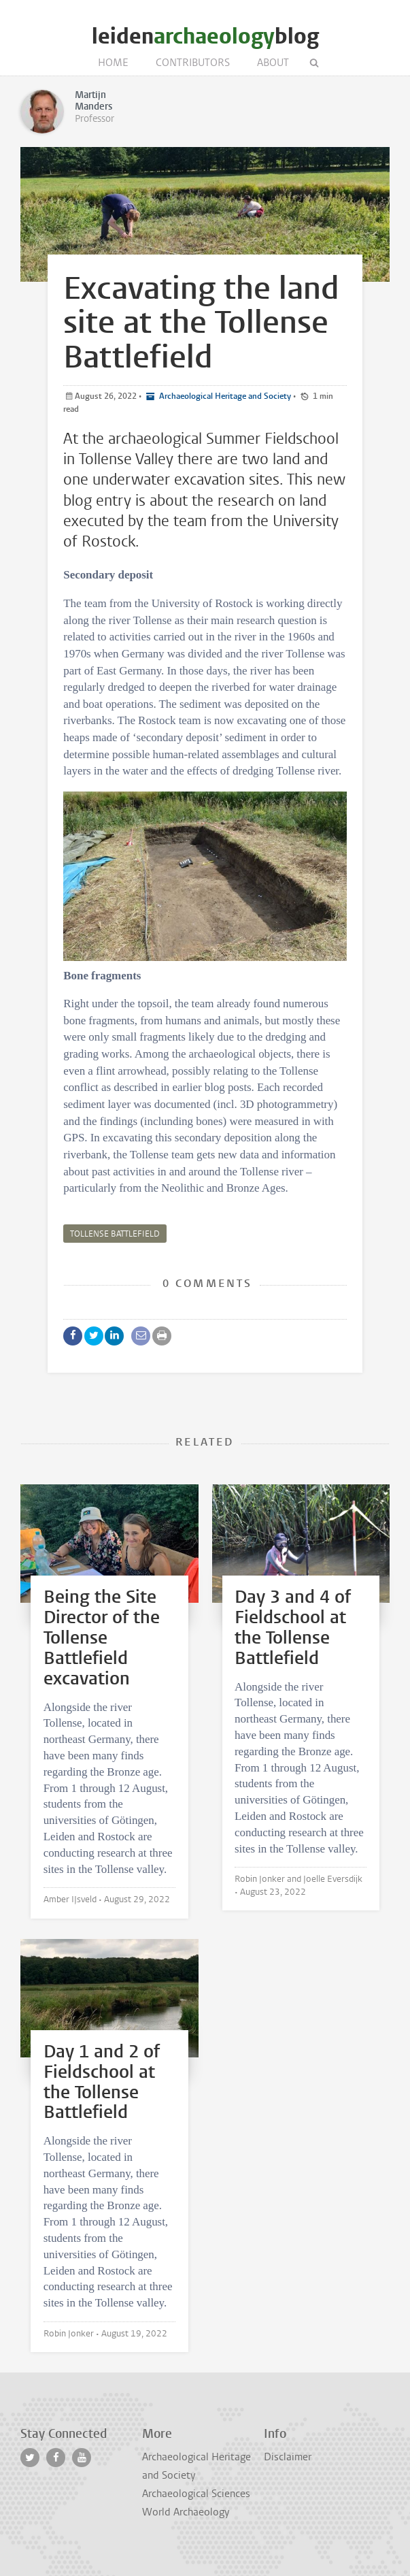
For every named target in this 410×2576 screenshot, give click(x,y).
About (273, 62)
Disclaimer (287, 2457)
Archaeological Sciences (196, 2493)
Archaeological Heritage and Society (224, 396)
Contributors (193, 62)
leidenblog (205, 36)
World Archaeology (185, 2512)
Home (113, 62)
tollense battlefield (115, 1233)
